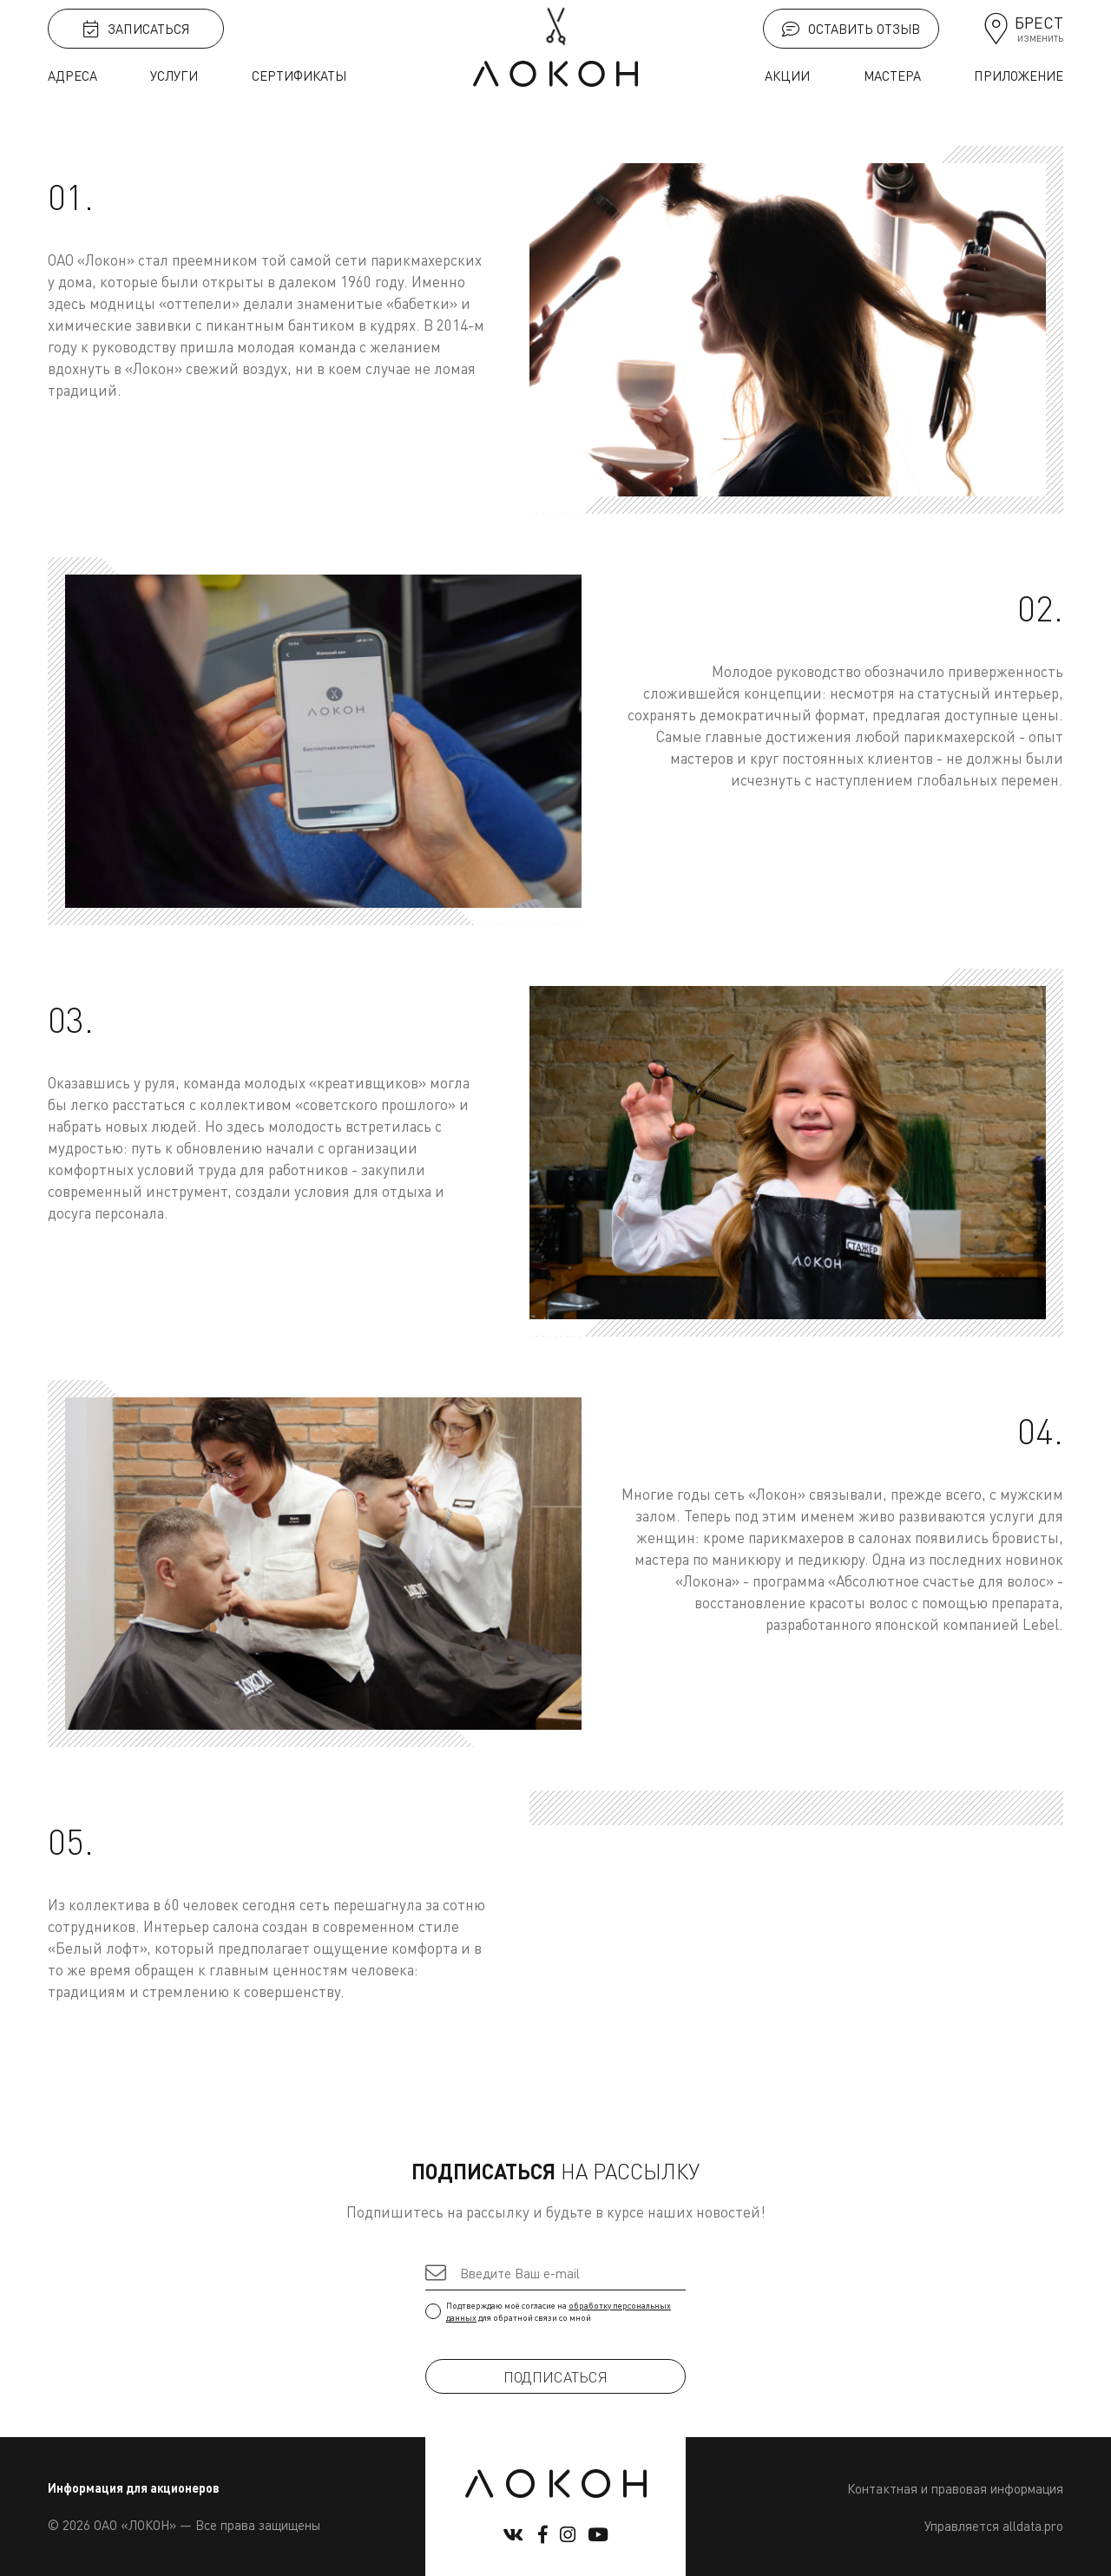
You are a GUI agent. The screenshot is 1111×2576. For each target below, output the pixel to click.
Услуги (174, 75)
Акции (787, 75)
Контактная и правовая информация (955, 2488)
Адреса (72, 75)
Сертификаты (299, 75)
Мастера (892, 75)
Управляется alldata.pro (993, 2525)
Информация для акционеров (134, 2488)
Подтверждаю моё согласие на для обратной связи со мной (555, 2311)
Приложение (1018, 75)
